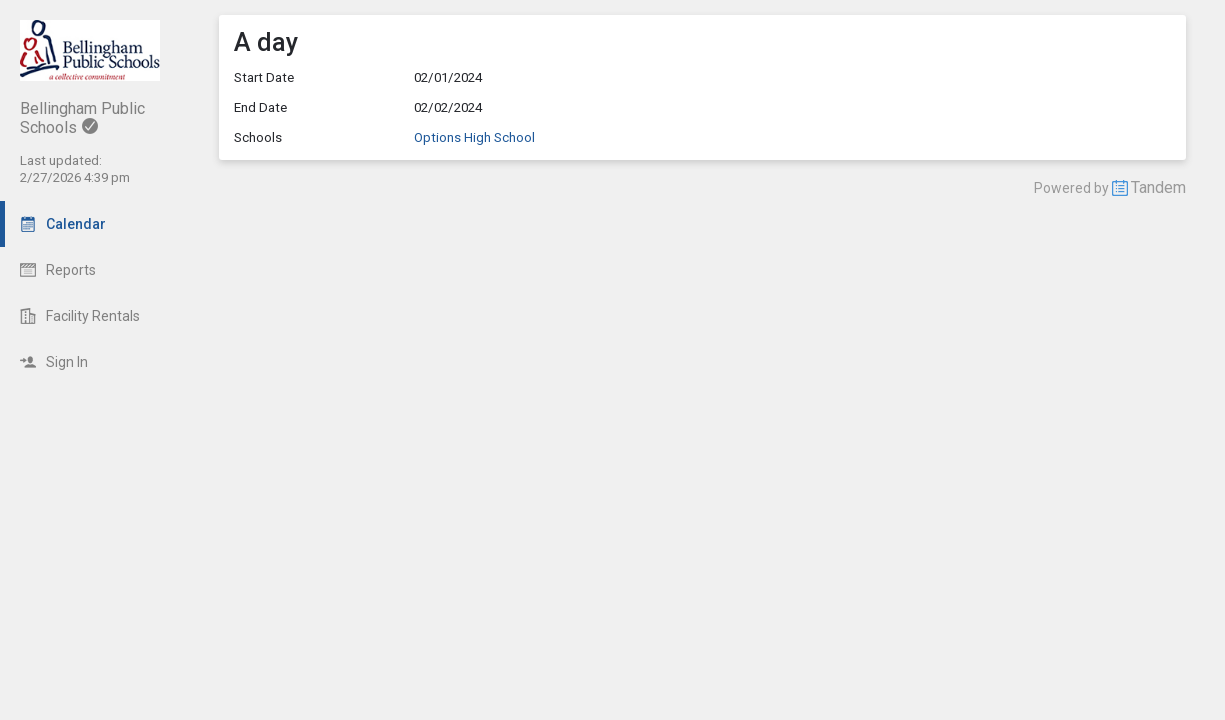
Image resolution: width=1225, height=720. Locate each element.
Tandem (1158, 187)
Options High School (474, 137)
